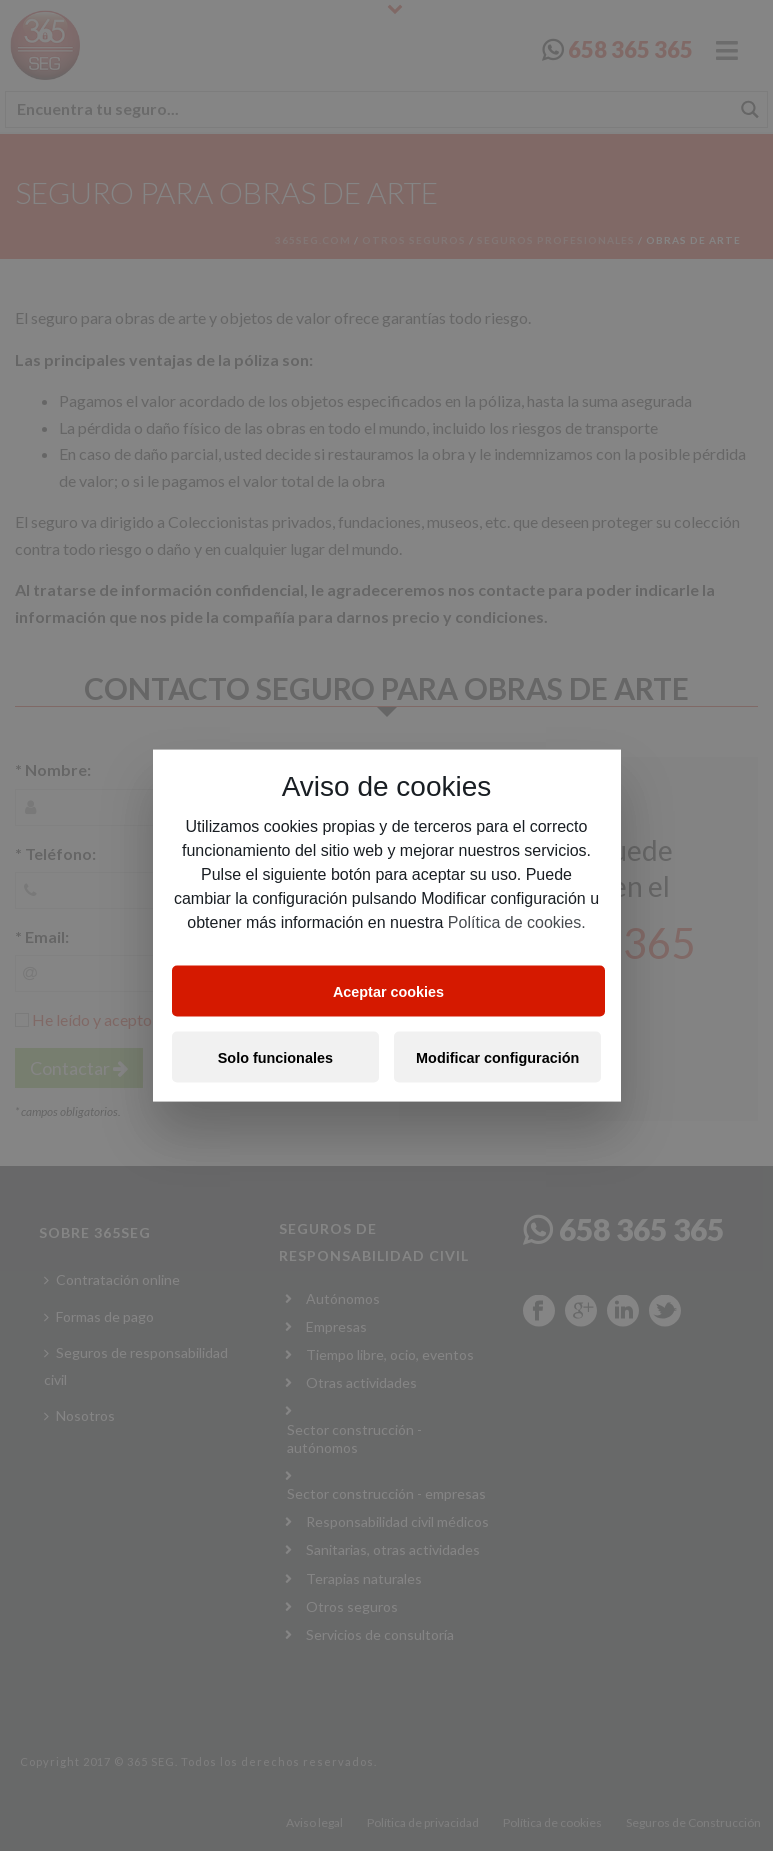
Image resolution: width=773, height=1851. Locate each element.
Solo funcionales (275, 1057)
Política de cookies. (517, 922)
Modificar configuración (497, 1057)
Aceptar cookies (388, 991)
